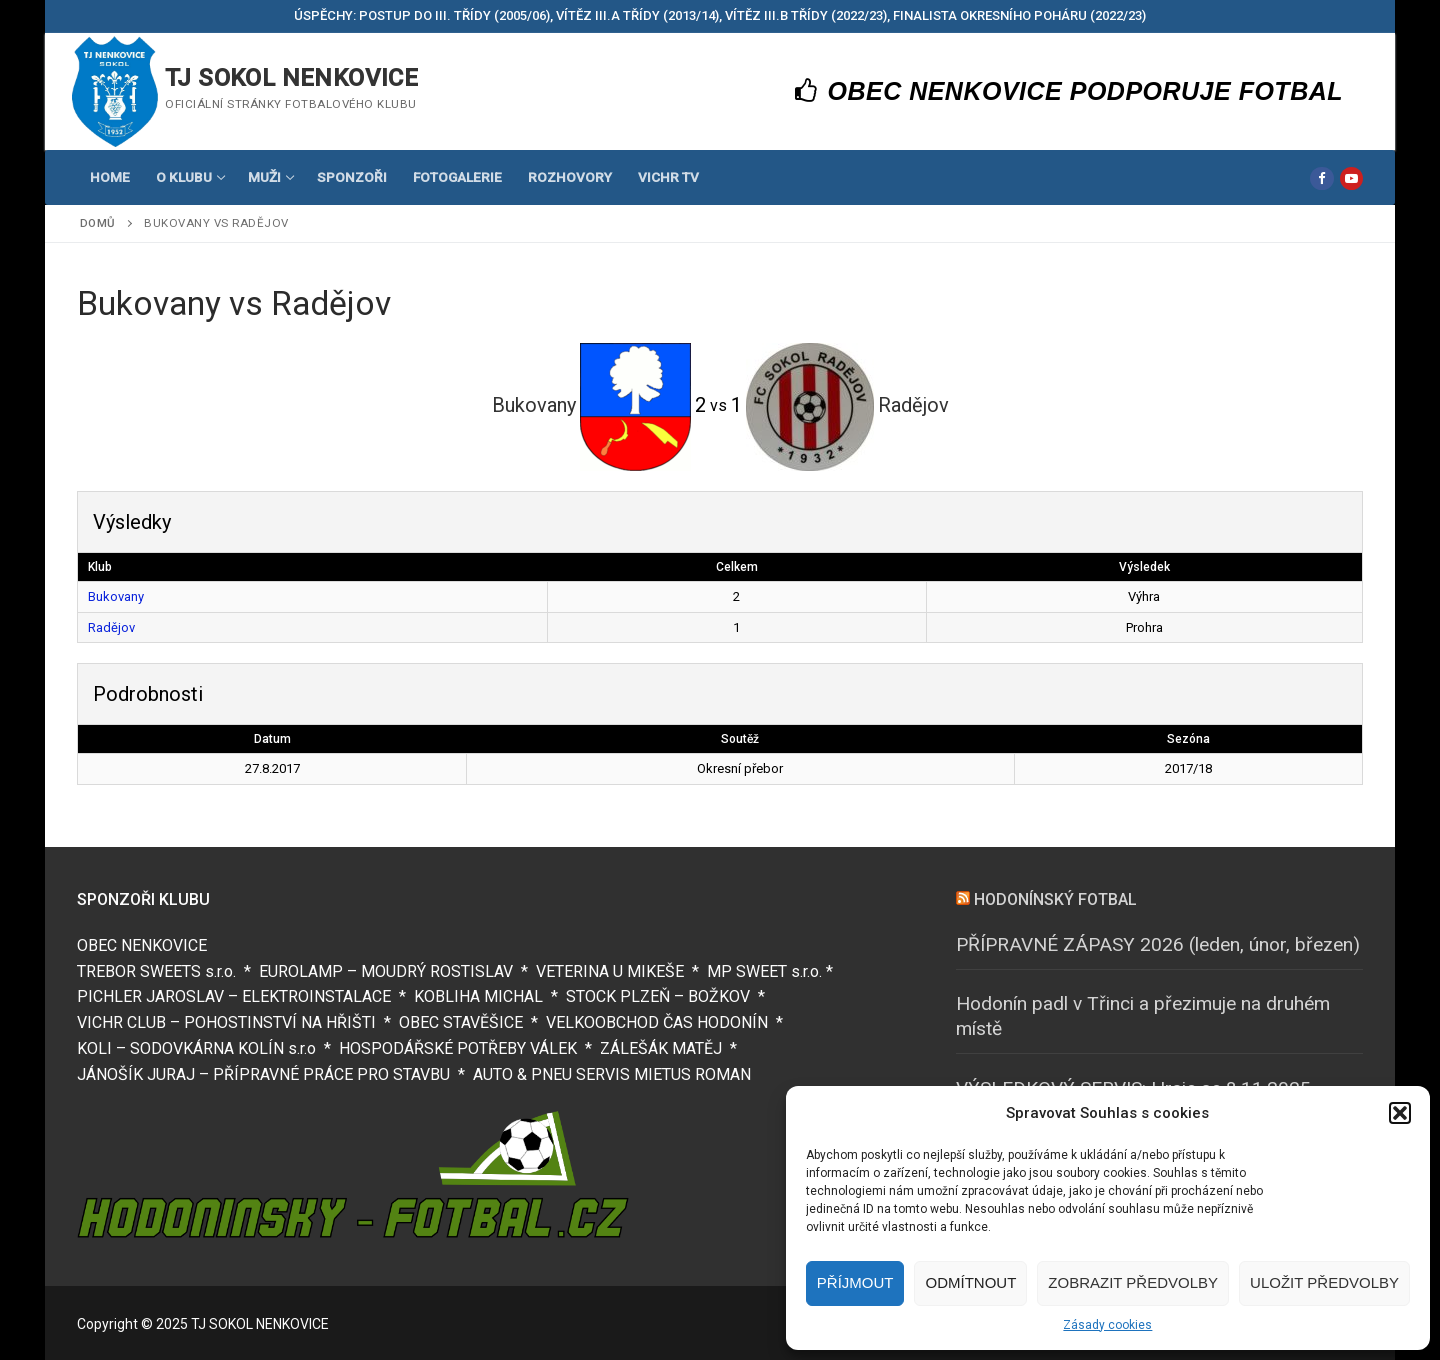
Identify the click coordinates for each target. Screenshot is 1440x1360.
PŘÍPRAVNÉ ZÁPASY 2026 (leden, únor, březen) (1158, 944)
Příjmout (855, 1282)
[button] (1400, 1113)
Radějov (111, 627)
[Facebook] (1321, 178)
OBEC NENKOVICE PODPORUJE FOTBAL (1069, 91)
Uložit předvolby (1324, 1282)
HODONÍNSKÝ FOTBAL (1055, 899)
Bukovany (116, 596)
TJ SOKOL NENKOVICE (291, 78)
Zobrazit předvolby (1133, 1282)
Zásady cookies (1107, 1325)
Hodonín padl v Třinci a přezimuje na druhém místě (1143, 1016)
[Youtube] (1351, 178)
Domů (98, 223)
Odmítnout (970, 1282)
